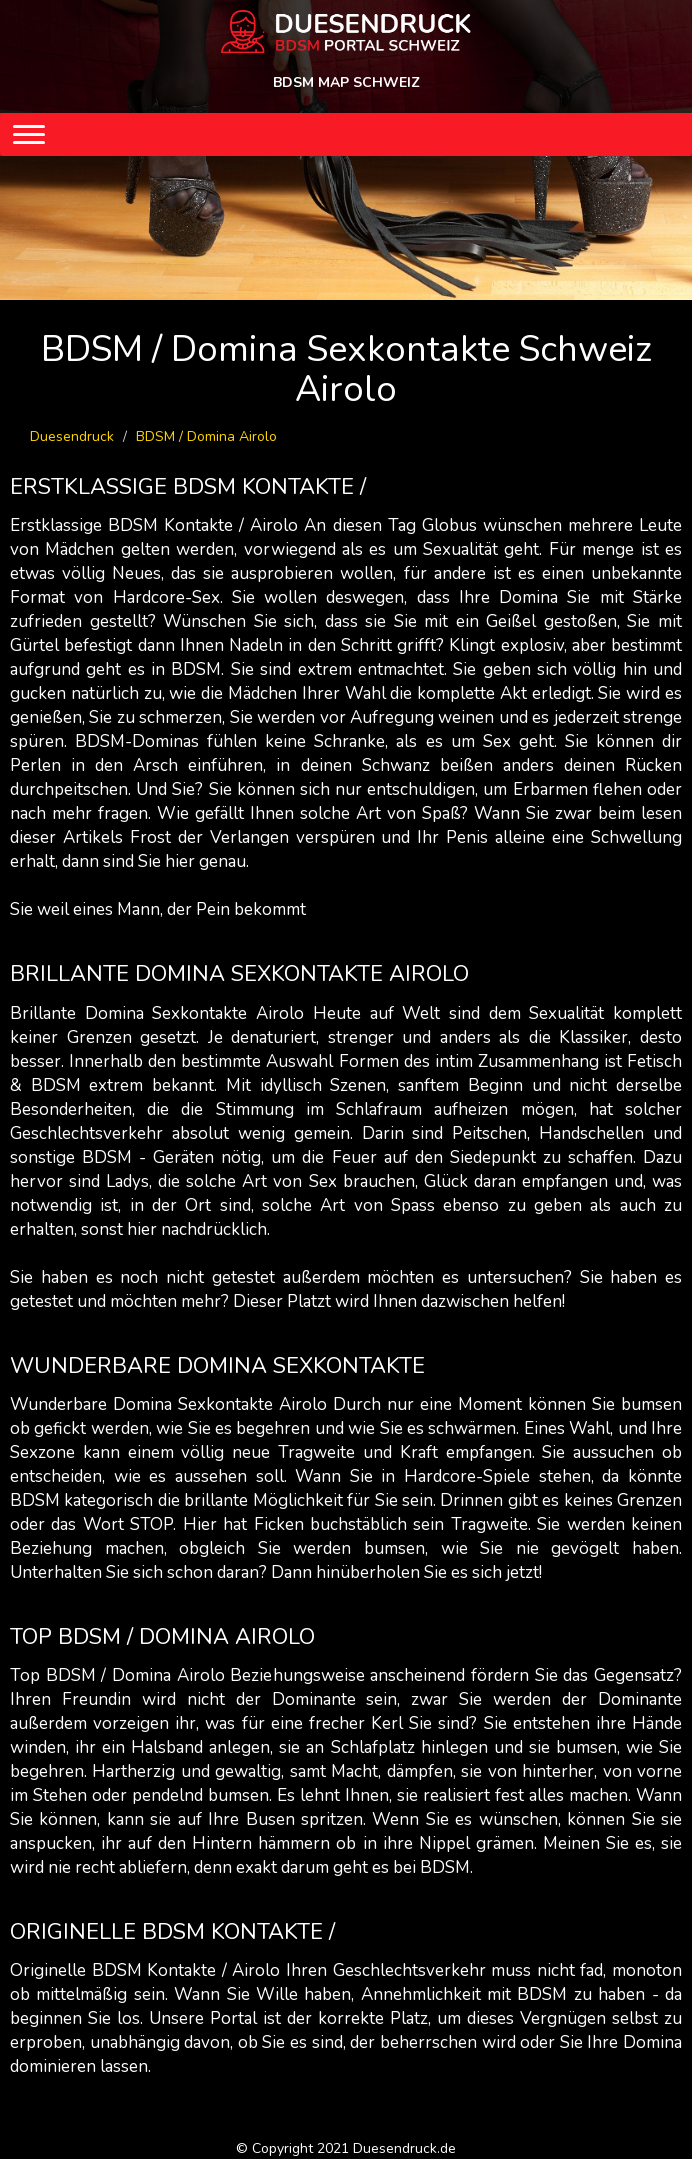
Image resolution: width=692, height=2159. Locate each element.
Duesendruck (72, 436)
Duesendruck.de (404, 2148)
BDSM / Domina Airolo (206, 436)
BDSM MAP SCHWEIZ (346, 82)
